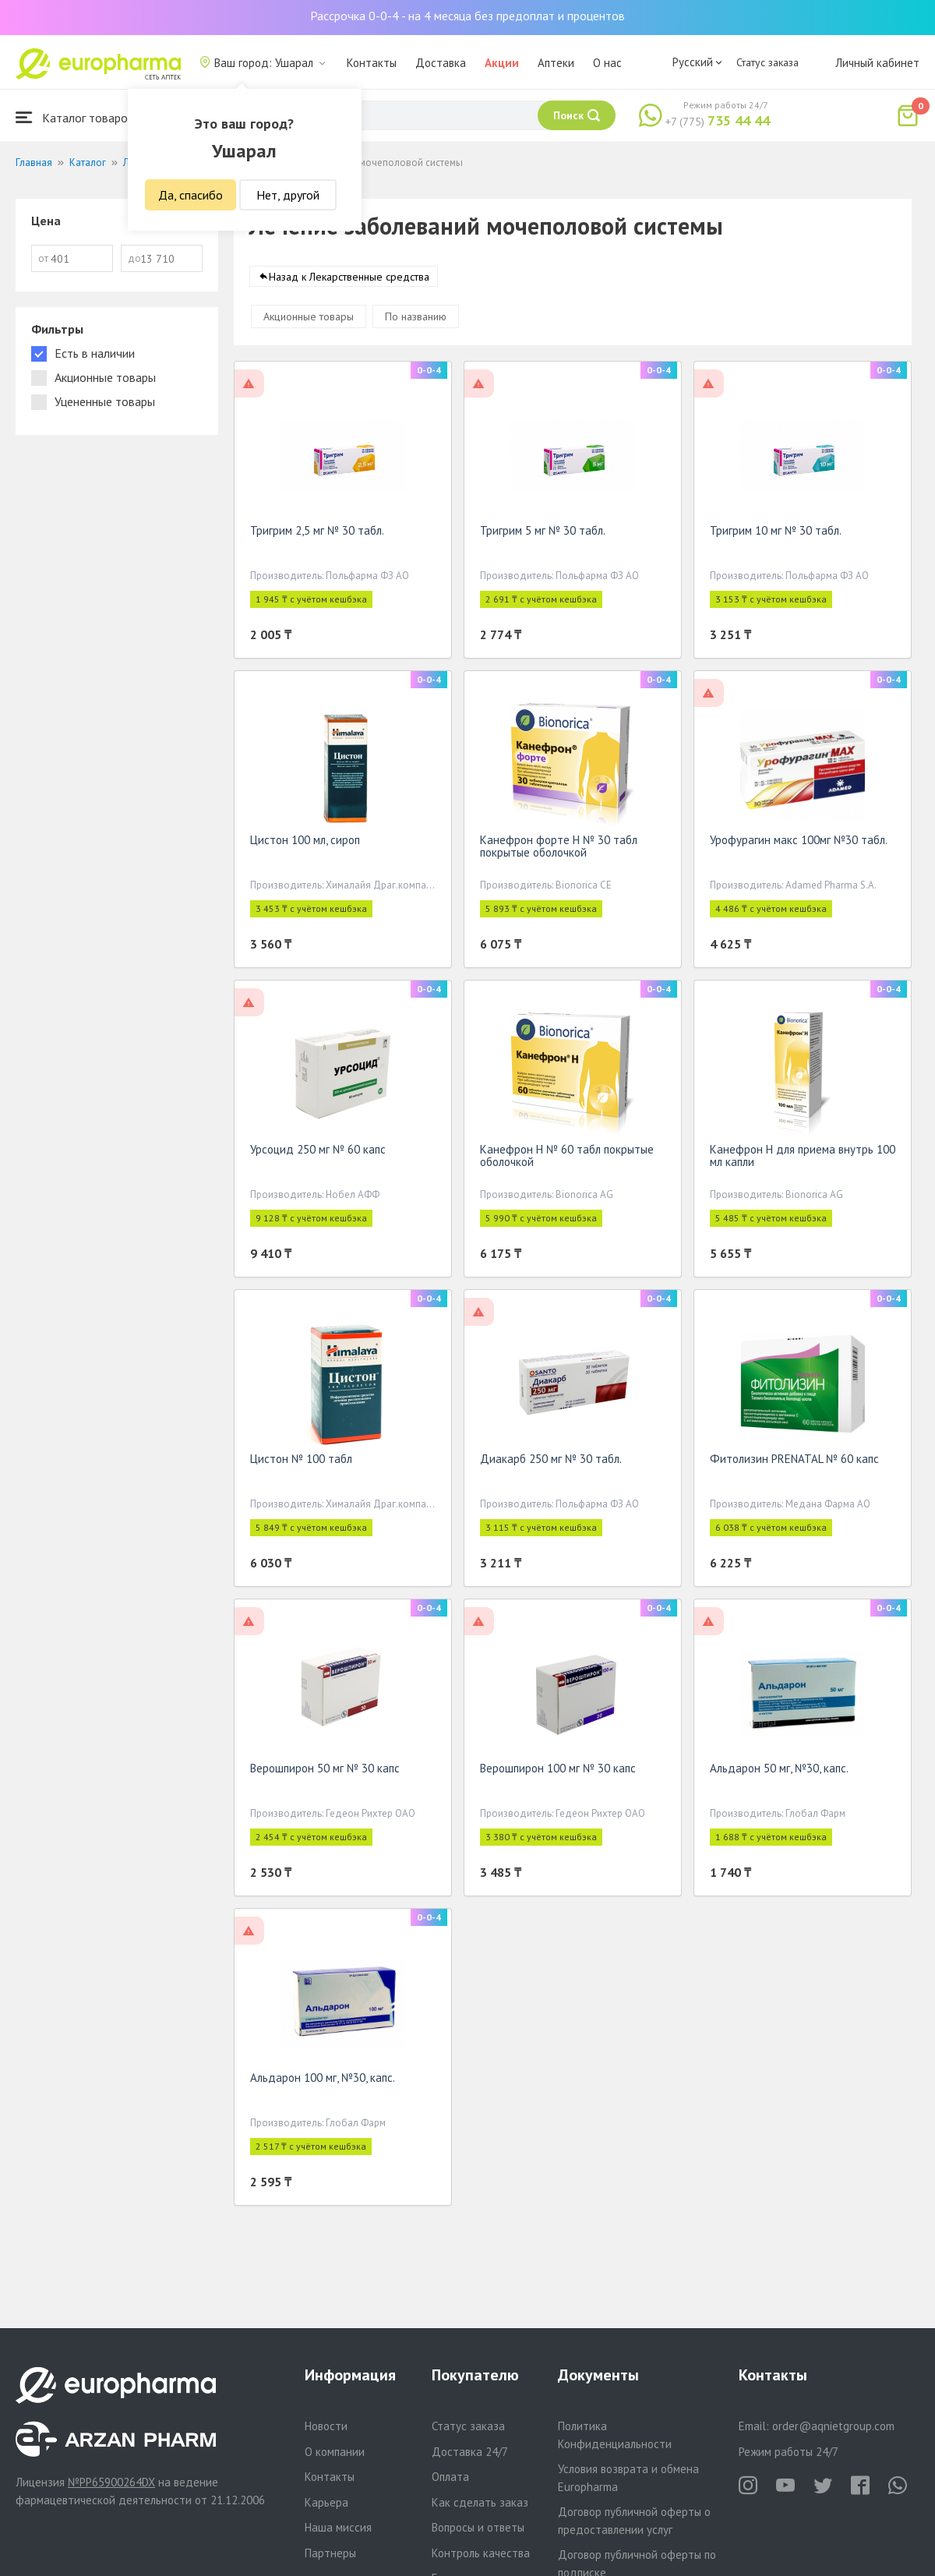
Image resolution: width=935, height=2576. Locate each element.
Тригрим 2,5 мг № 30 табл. (317, 533)
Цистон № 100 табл (301, 1461)
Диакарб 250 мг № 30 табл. (551, 1461)
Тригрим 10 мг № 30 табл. (776, 533)
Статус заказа (767, 62)
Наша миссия (338, 2527)
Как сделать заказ (480, 2502)
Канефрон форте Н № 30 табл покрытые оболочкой (558, 849)
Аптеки (556, 62)
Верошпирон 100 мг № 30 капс (558, 1771)
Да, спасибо (190, 195)
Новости (326, 2426)
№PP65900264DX (111, 2482)
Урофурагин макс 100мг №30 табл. (798, 843)
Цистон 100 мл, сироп (305, 843)
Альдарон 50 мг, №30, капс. (779, 1771)
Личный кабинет (877, 62)
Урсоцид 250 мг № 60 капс (318, 1152)
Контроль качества (481, 2553)
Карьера (326, 2502)
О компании (335, 2451)
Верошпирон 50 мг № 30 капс (325, 1771)
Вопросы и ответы (478, 2527)
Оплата (450, 2476)
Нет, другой (287, 195)
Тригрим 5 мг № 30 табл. (542, 533)
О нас (607, 62)
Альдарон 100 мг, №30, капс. (322, 2080)
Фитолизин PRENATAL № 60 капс (794, 1461)
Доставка (440, 62)
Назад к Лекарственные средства (349, 280)
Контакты (372, 62)
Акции (502, 62)
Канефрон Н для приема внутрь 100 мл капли (802, 1158)
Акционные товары (308, 320)
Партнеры (330, 2553)
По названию (415, 320)
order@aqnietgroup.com (833, 2426)
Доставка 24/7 (470, 2451)
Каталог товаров (75, 117)
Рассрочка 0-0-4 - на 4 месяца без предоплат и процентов (467, 15)
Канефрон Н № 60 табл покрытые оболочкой (567, 1158)
